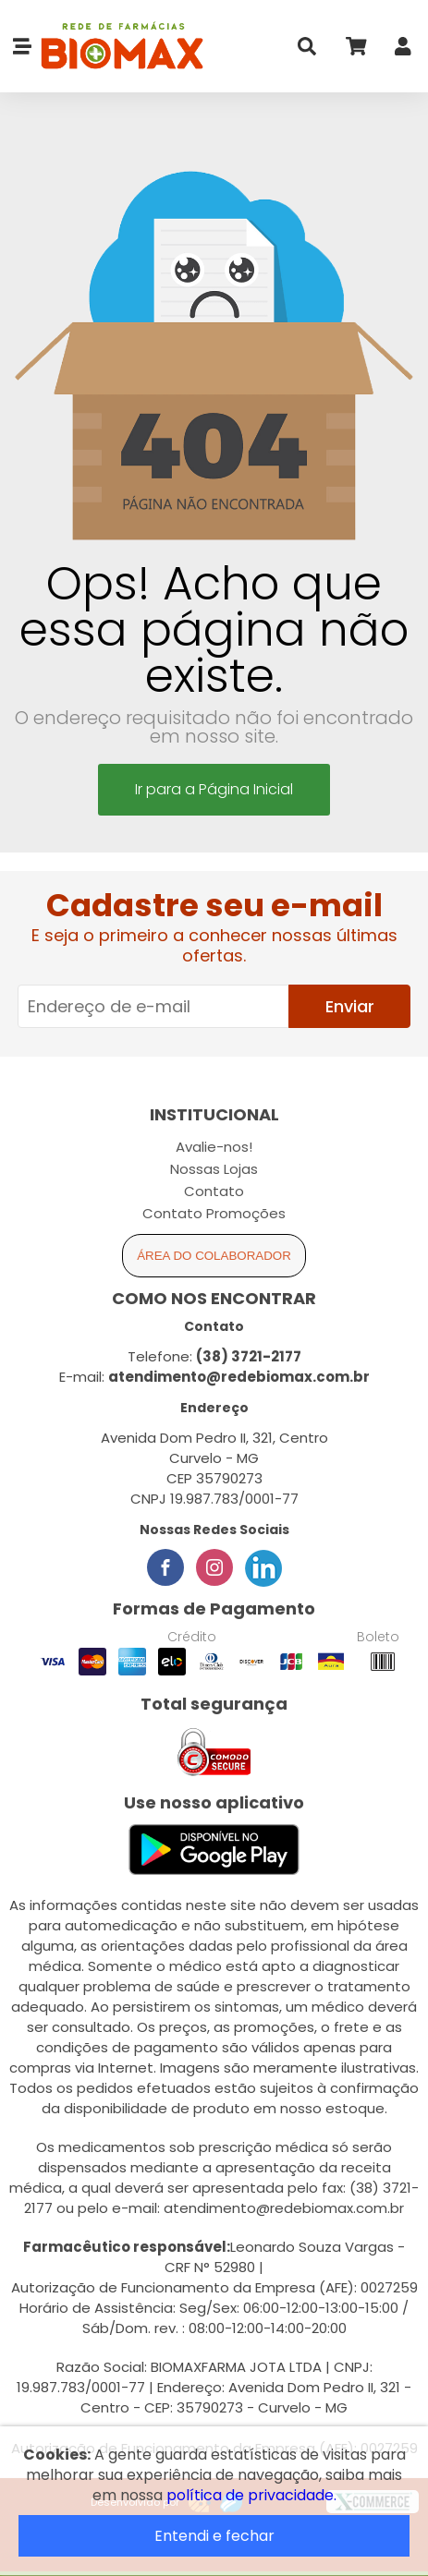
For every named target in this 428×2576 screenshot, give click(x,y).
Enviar (349, 1006)
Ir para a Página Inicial (214, 789)
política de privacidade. (251, 2495)
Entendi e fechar (214, 2535)
